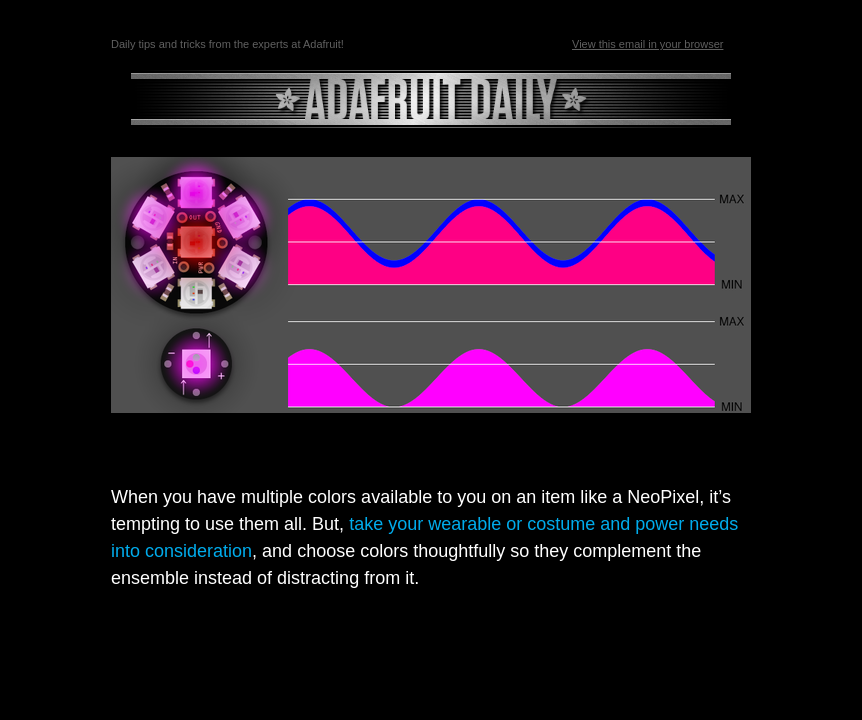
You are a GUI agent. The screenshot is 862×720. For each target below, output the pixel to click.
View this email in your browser (647, 44)
